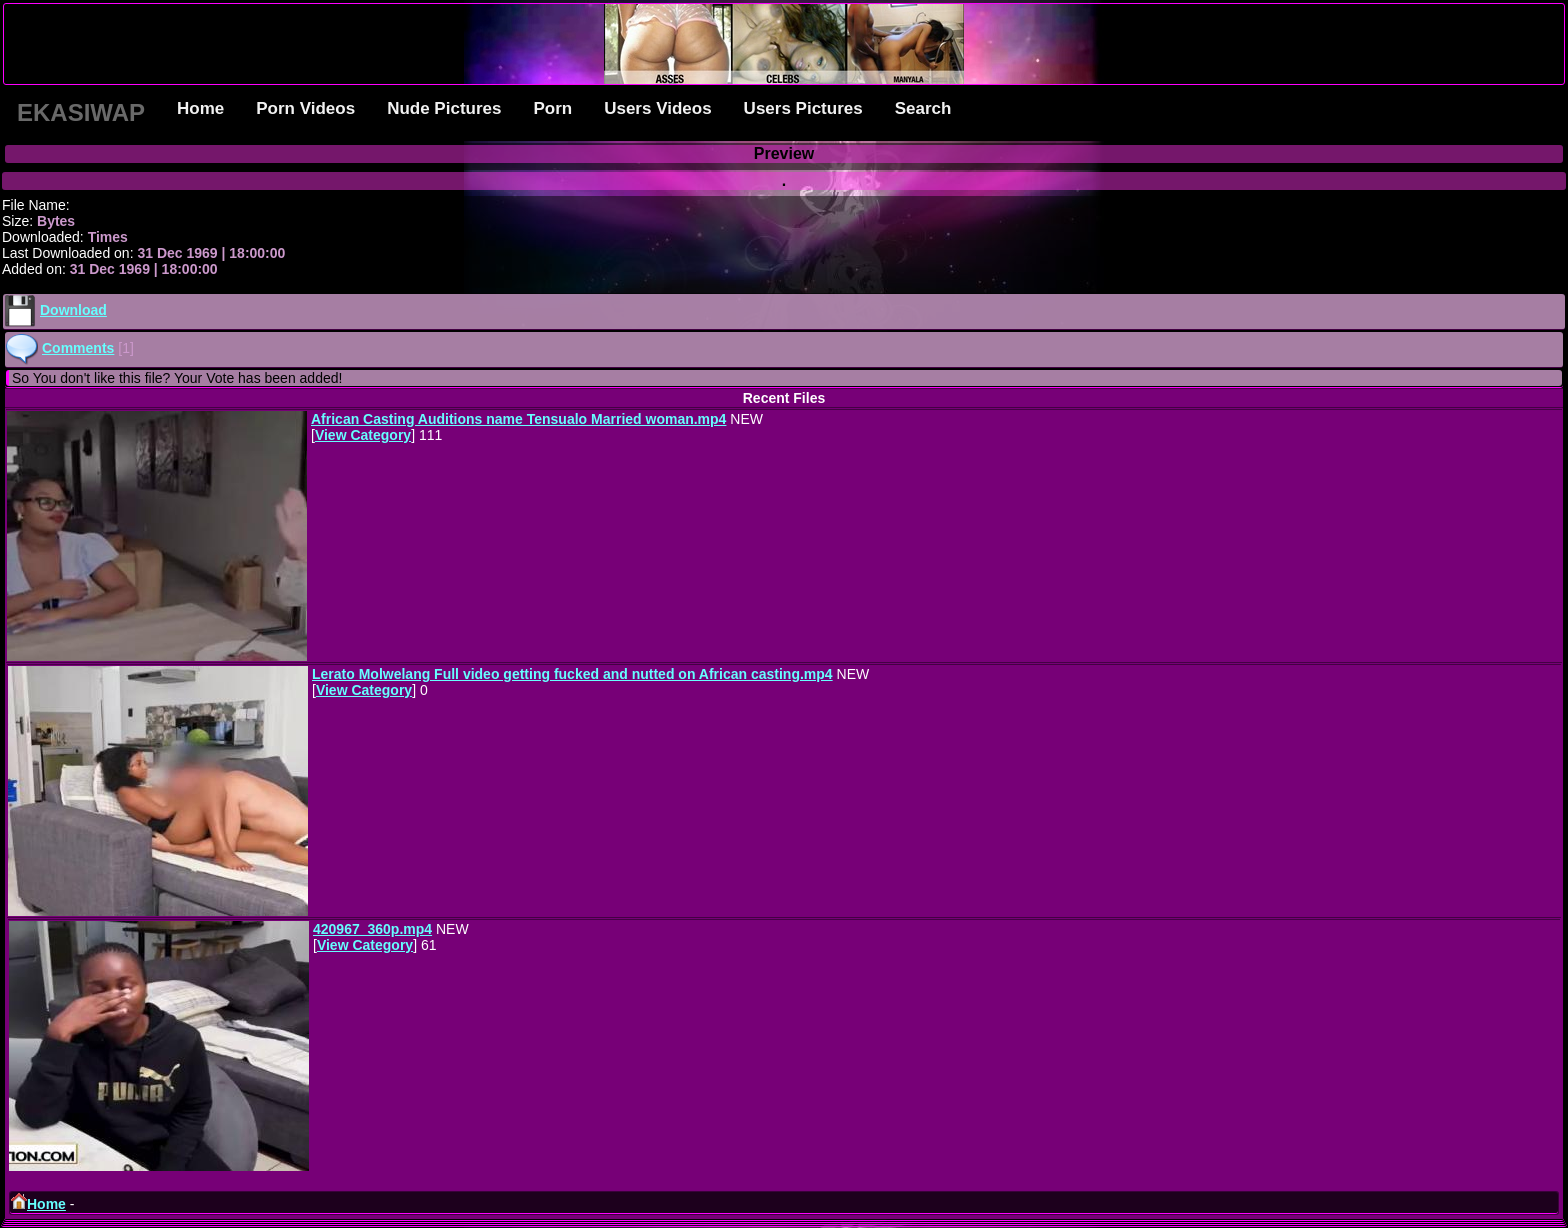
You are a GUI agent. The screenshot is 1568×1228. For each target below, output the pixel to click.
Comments (78, 348)
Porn (552, 108)
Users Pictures (803, 108)
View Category (363, 435)
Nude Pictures (444, 108)
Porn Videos (305, 108)
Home (200, 108)
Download (73, 310)
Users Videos (657, 108)
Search (923, 108)
